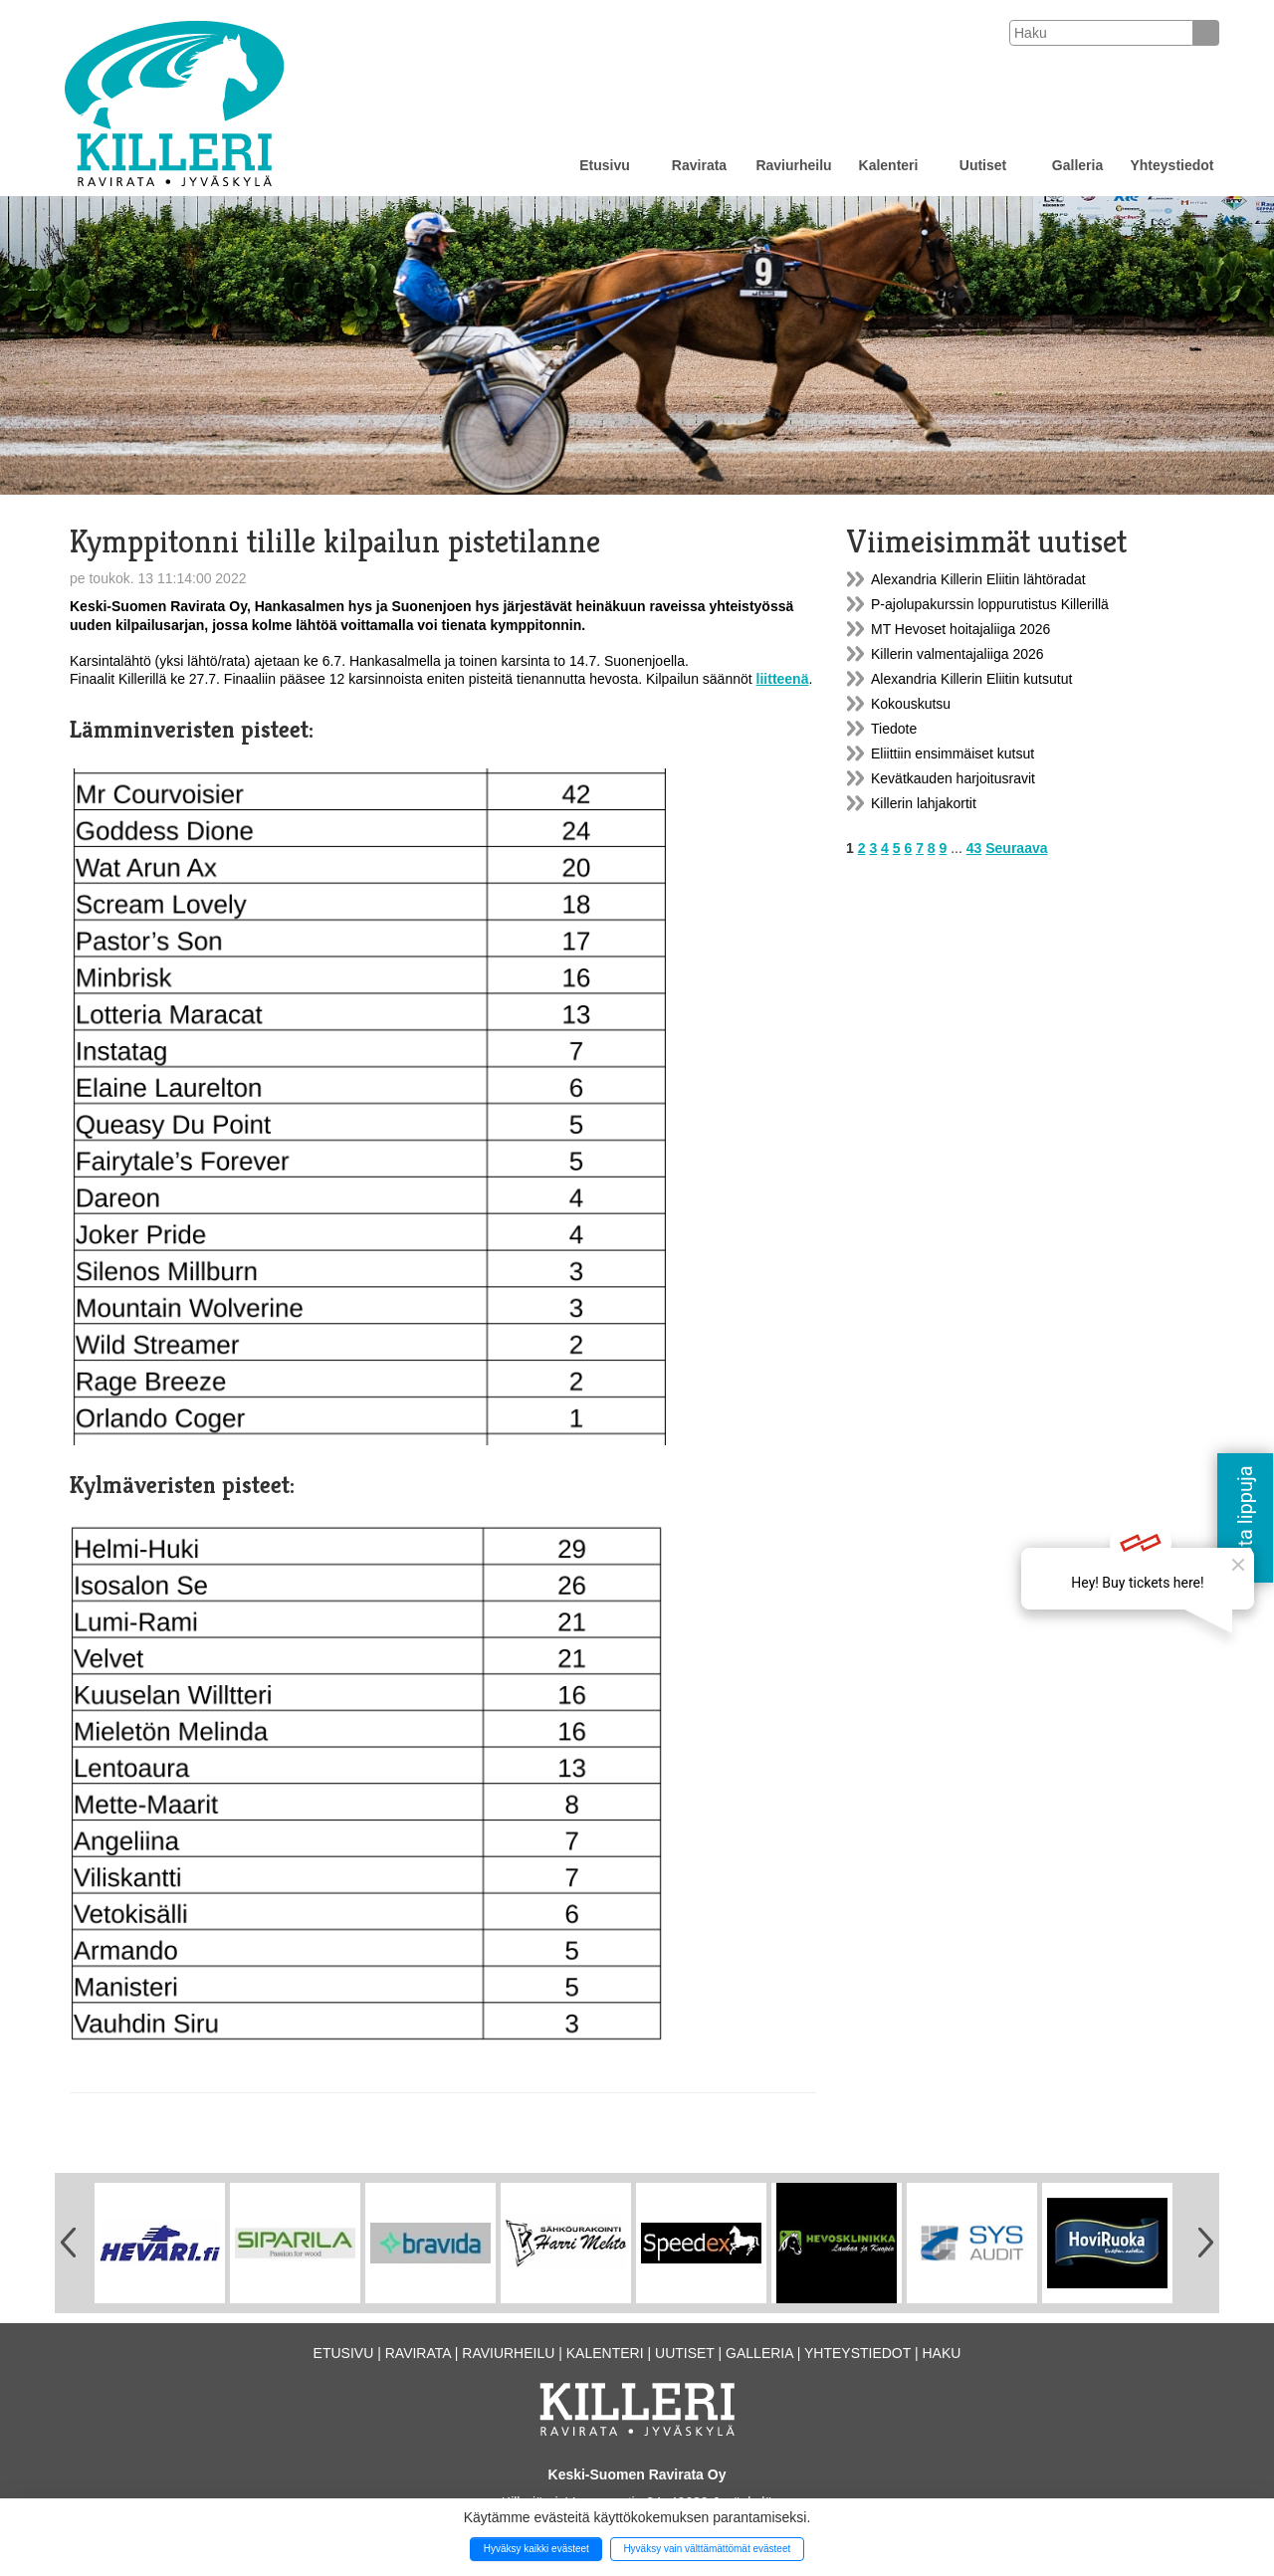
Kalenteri (889, 165)
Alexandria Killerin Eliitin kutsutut (971, 679)
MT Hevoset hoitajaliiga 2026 (960, 629)
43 (974, 848)
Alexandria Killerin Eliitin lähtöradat (978, 579)
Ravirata (699, 165)
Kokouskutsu (911, 704)
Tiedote (894, 729)
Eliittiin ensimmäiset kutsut (952, 753)
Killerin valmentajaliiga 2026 (957, 654)
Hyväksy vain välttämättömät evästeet (706, 2548)
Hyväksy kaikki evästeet (536, 2548)
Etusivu (604, 165)
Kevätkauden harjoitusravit (953, 778)
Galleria (1077, 165)
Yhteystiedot (1171, 165)
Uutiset (982, 165)
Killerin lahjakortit (923, 803)
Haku (941, 2353)
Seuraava (1016, 848)
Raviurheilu (793, 165)
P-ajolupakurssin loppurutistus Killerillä (990, 604)
